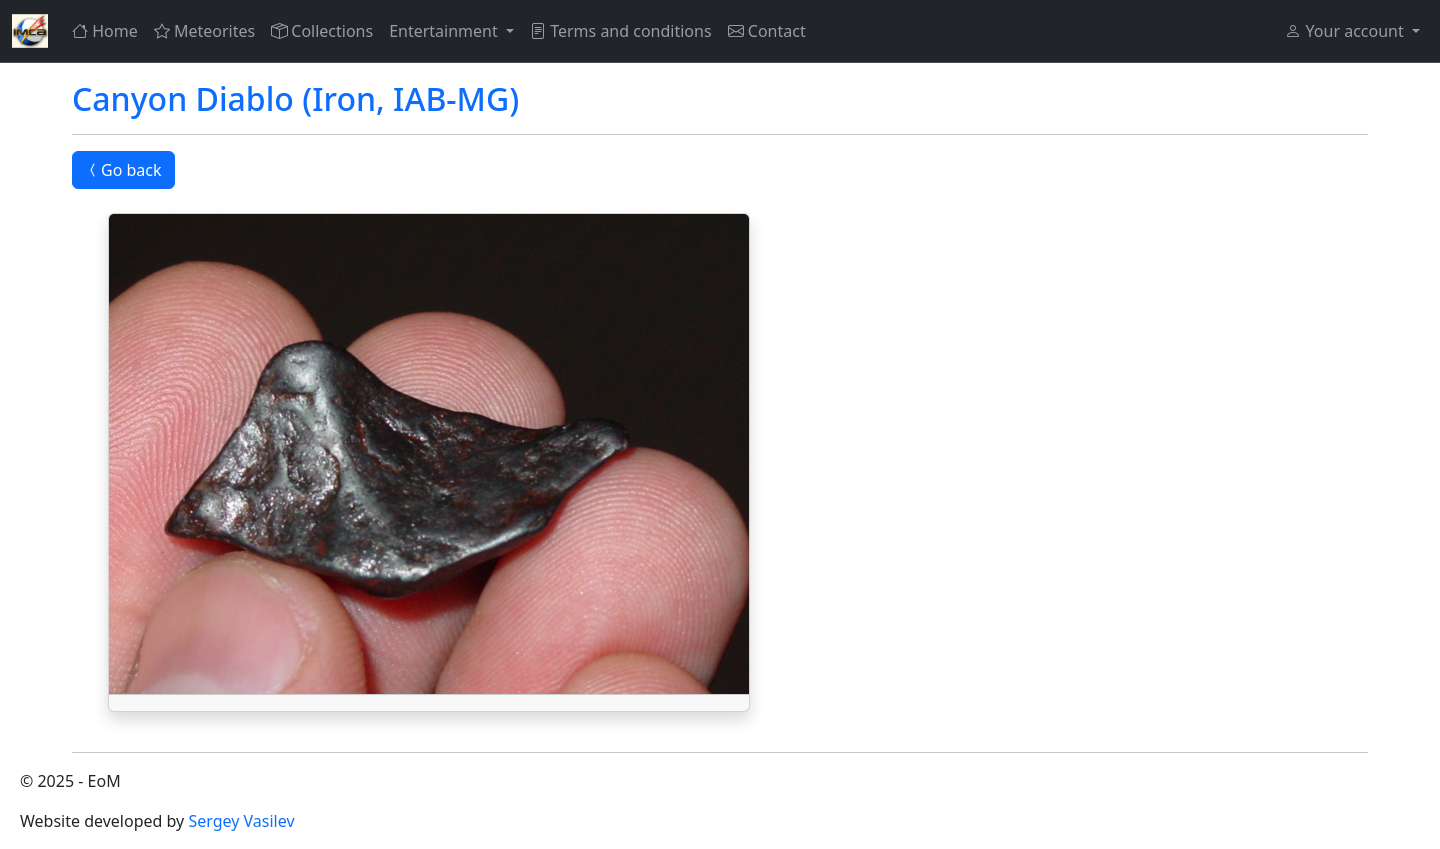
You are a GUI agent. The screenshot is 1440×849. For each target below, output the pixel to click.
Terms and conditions (621, 31)
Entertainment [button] (445, 31)
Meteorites (204, 31)
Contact (767, 31)
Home (105, 31)
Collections (322, 31)
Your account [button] (1346, 31)
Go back (123, 170)
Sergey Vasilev (241, 821)
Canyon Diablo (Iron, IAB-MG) (295, 98)
